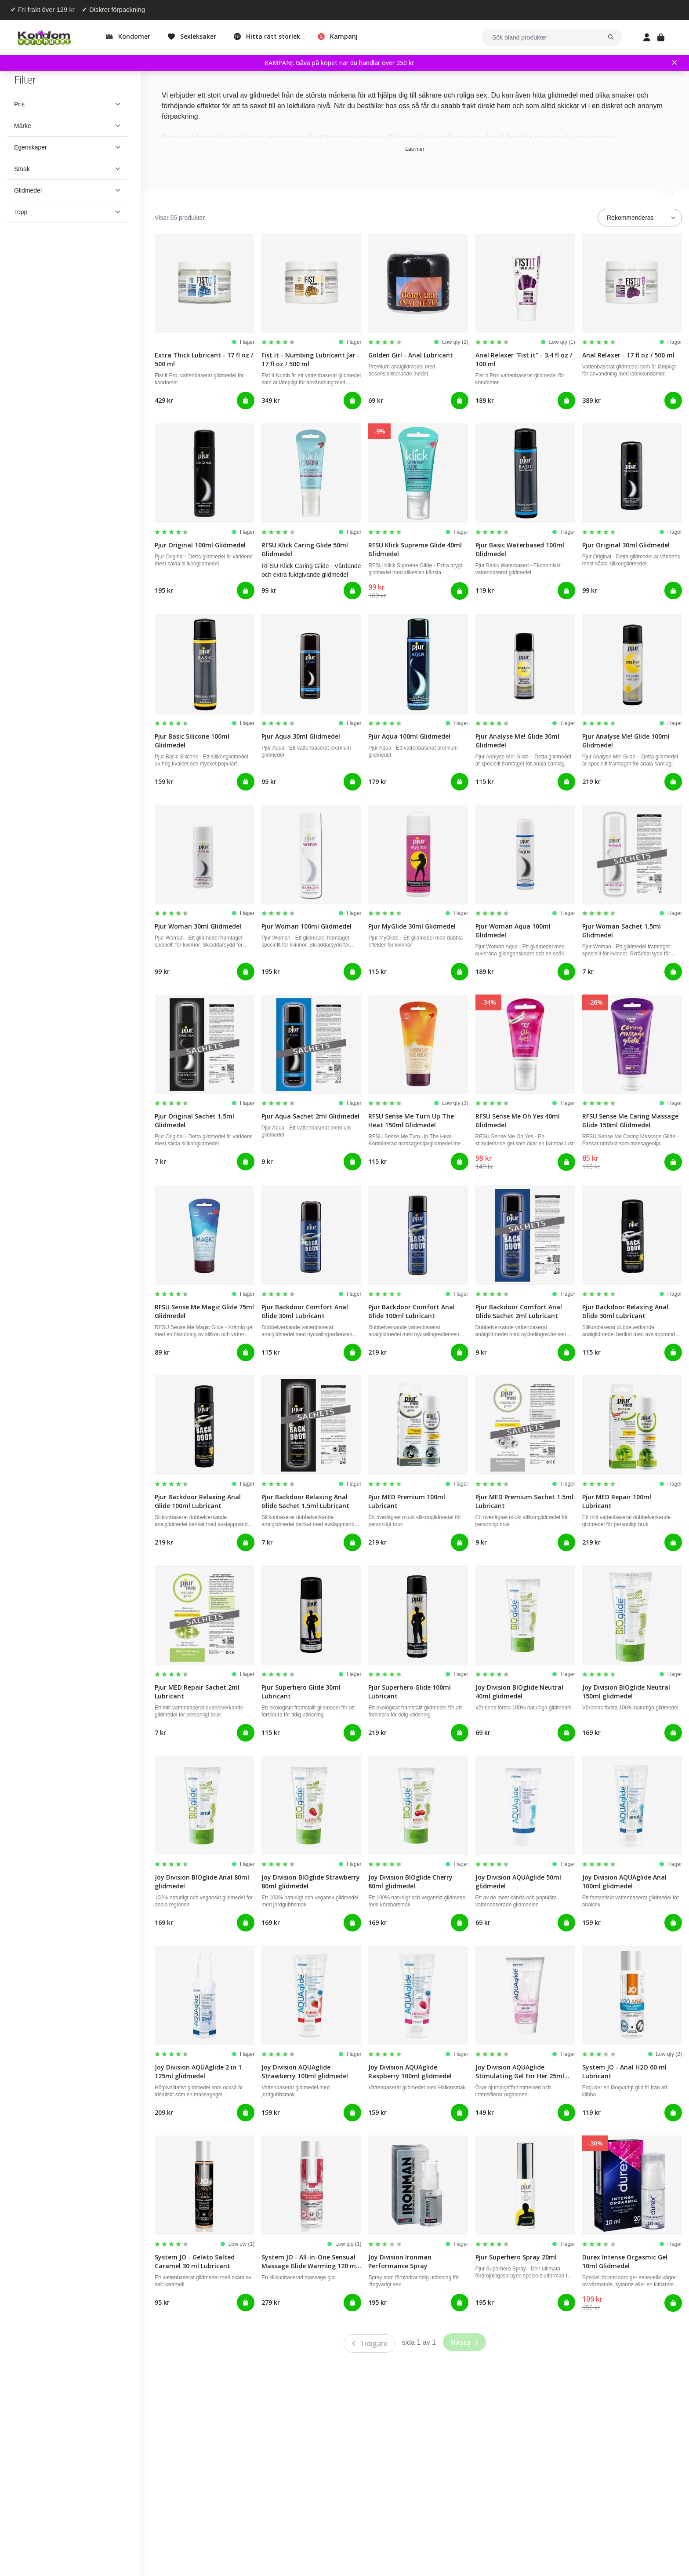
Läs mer (414, 149)
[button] (67, 104)
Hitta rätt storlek (273, 36)
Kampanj (344, 36)
